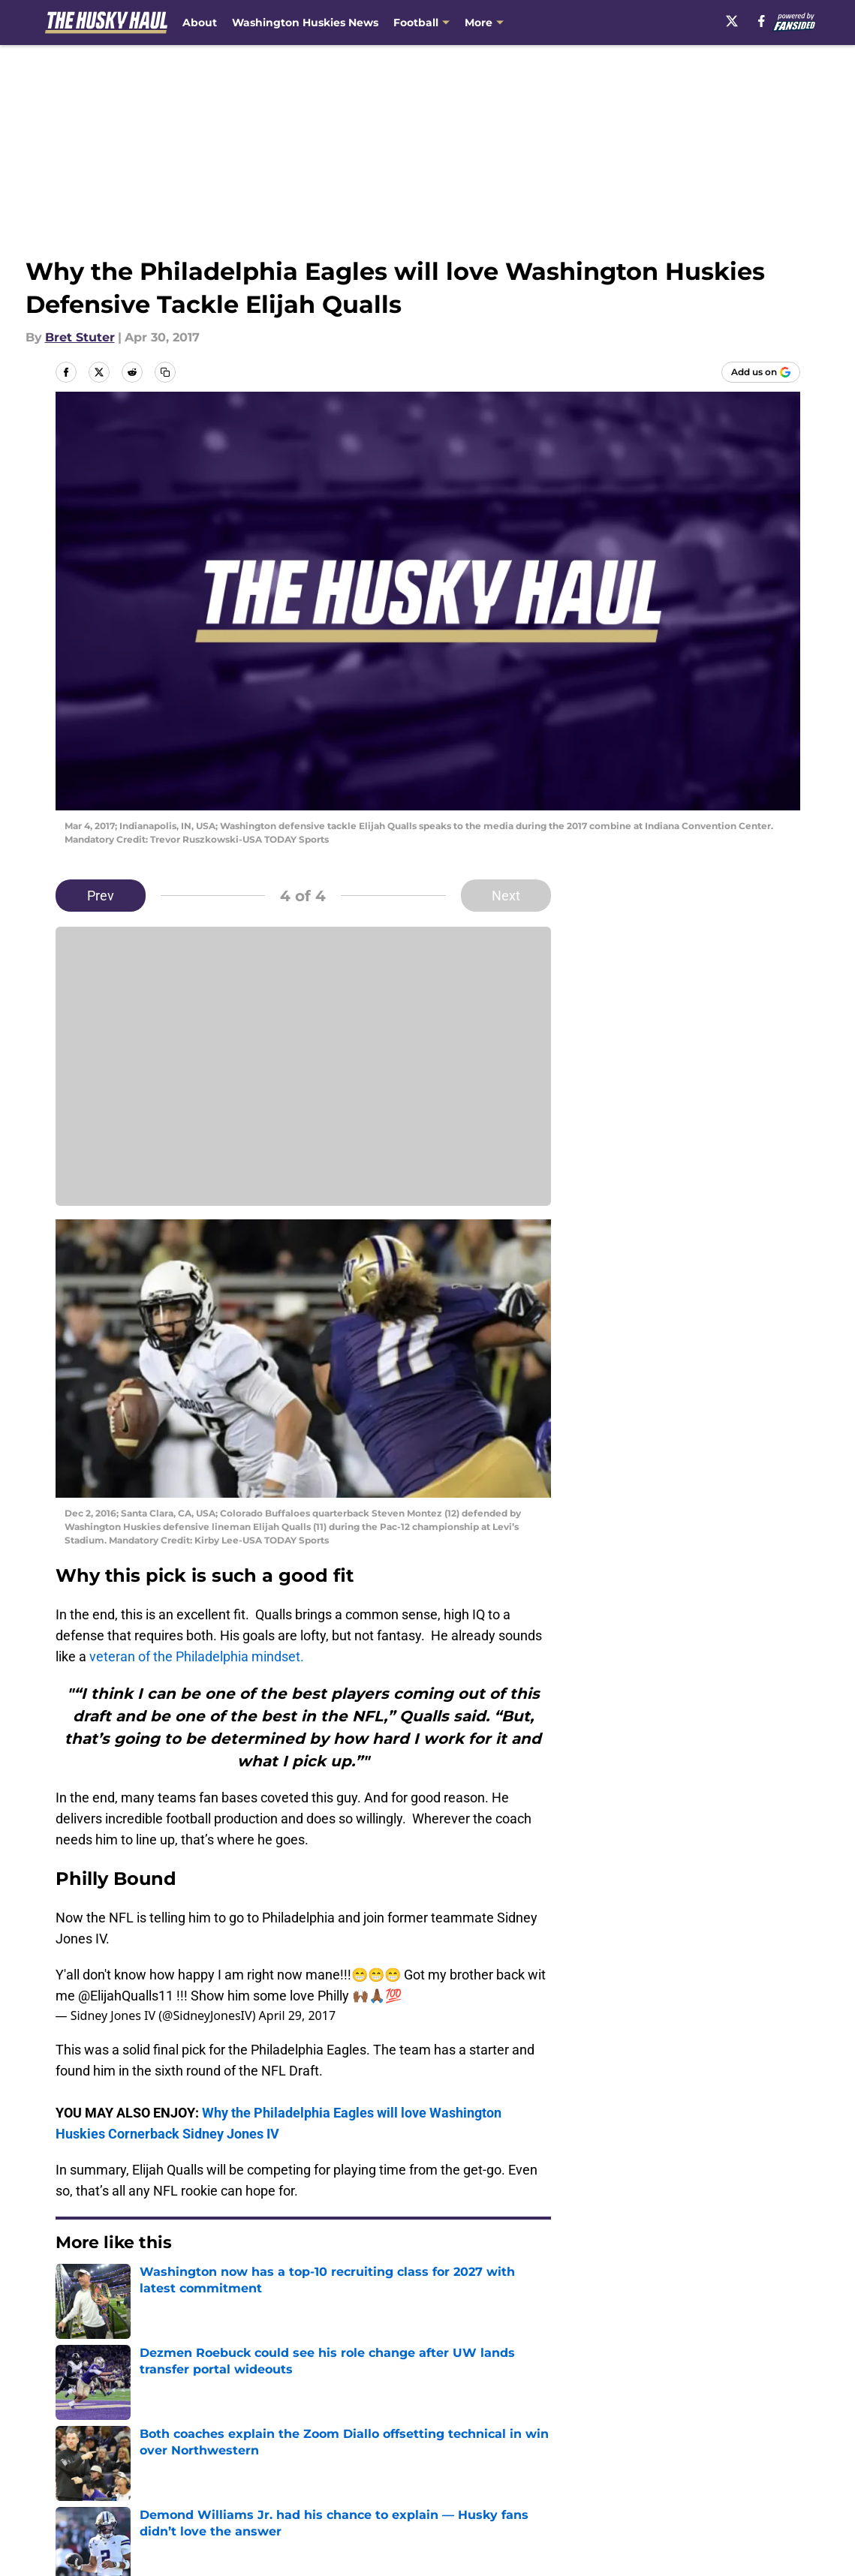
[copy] (165, 372)
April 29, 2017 (297, 2015)
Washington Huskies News (305, 22)
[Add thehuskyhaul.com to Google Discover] (760, 372)
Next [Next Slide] (506, 895)
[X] (732, 21)
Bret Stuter (80, 337)
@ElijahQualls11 (125, 1995)
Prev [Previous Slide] (100, 895)
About (199, 22)
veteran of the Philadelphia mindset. (195, 1656)
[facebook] (761, 21)
